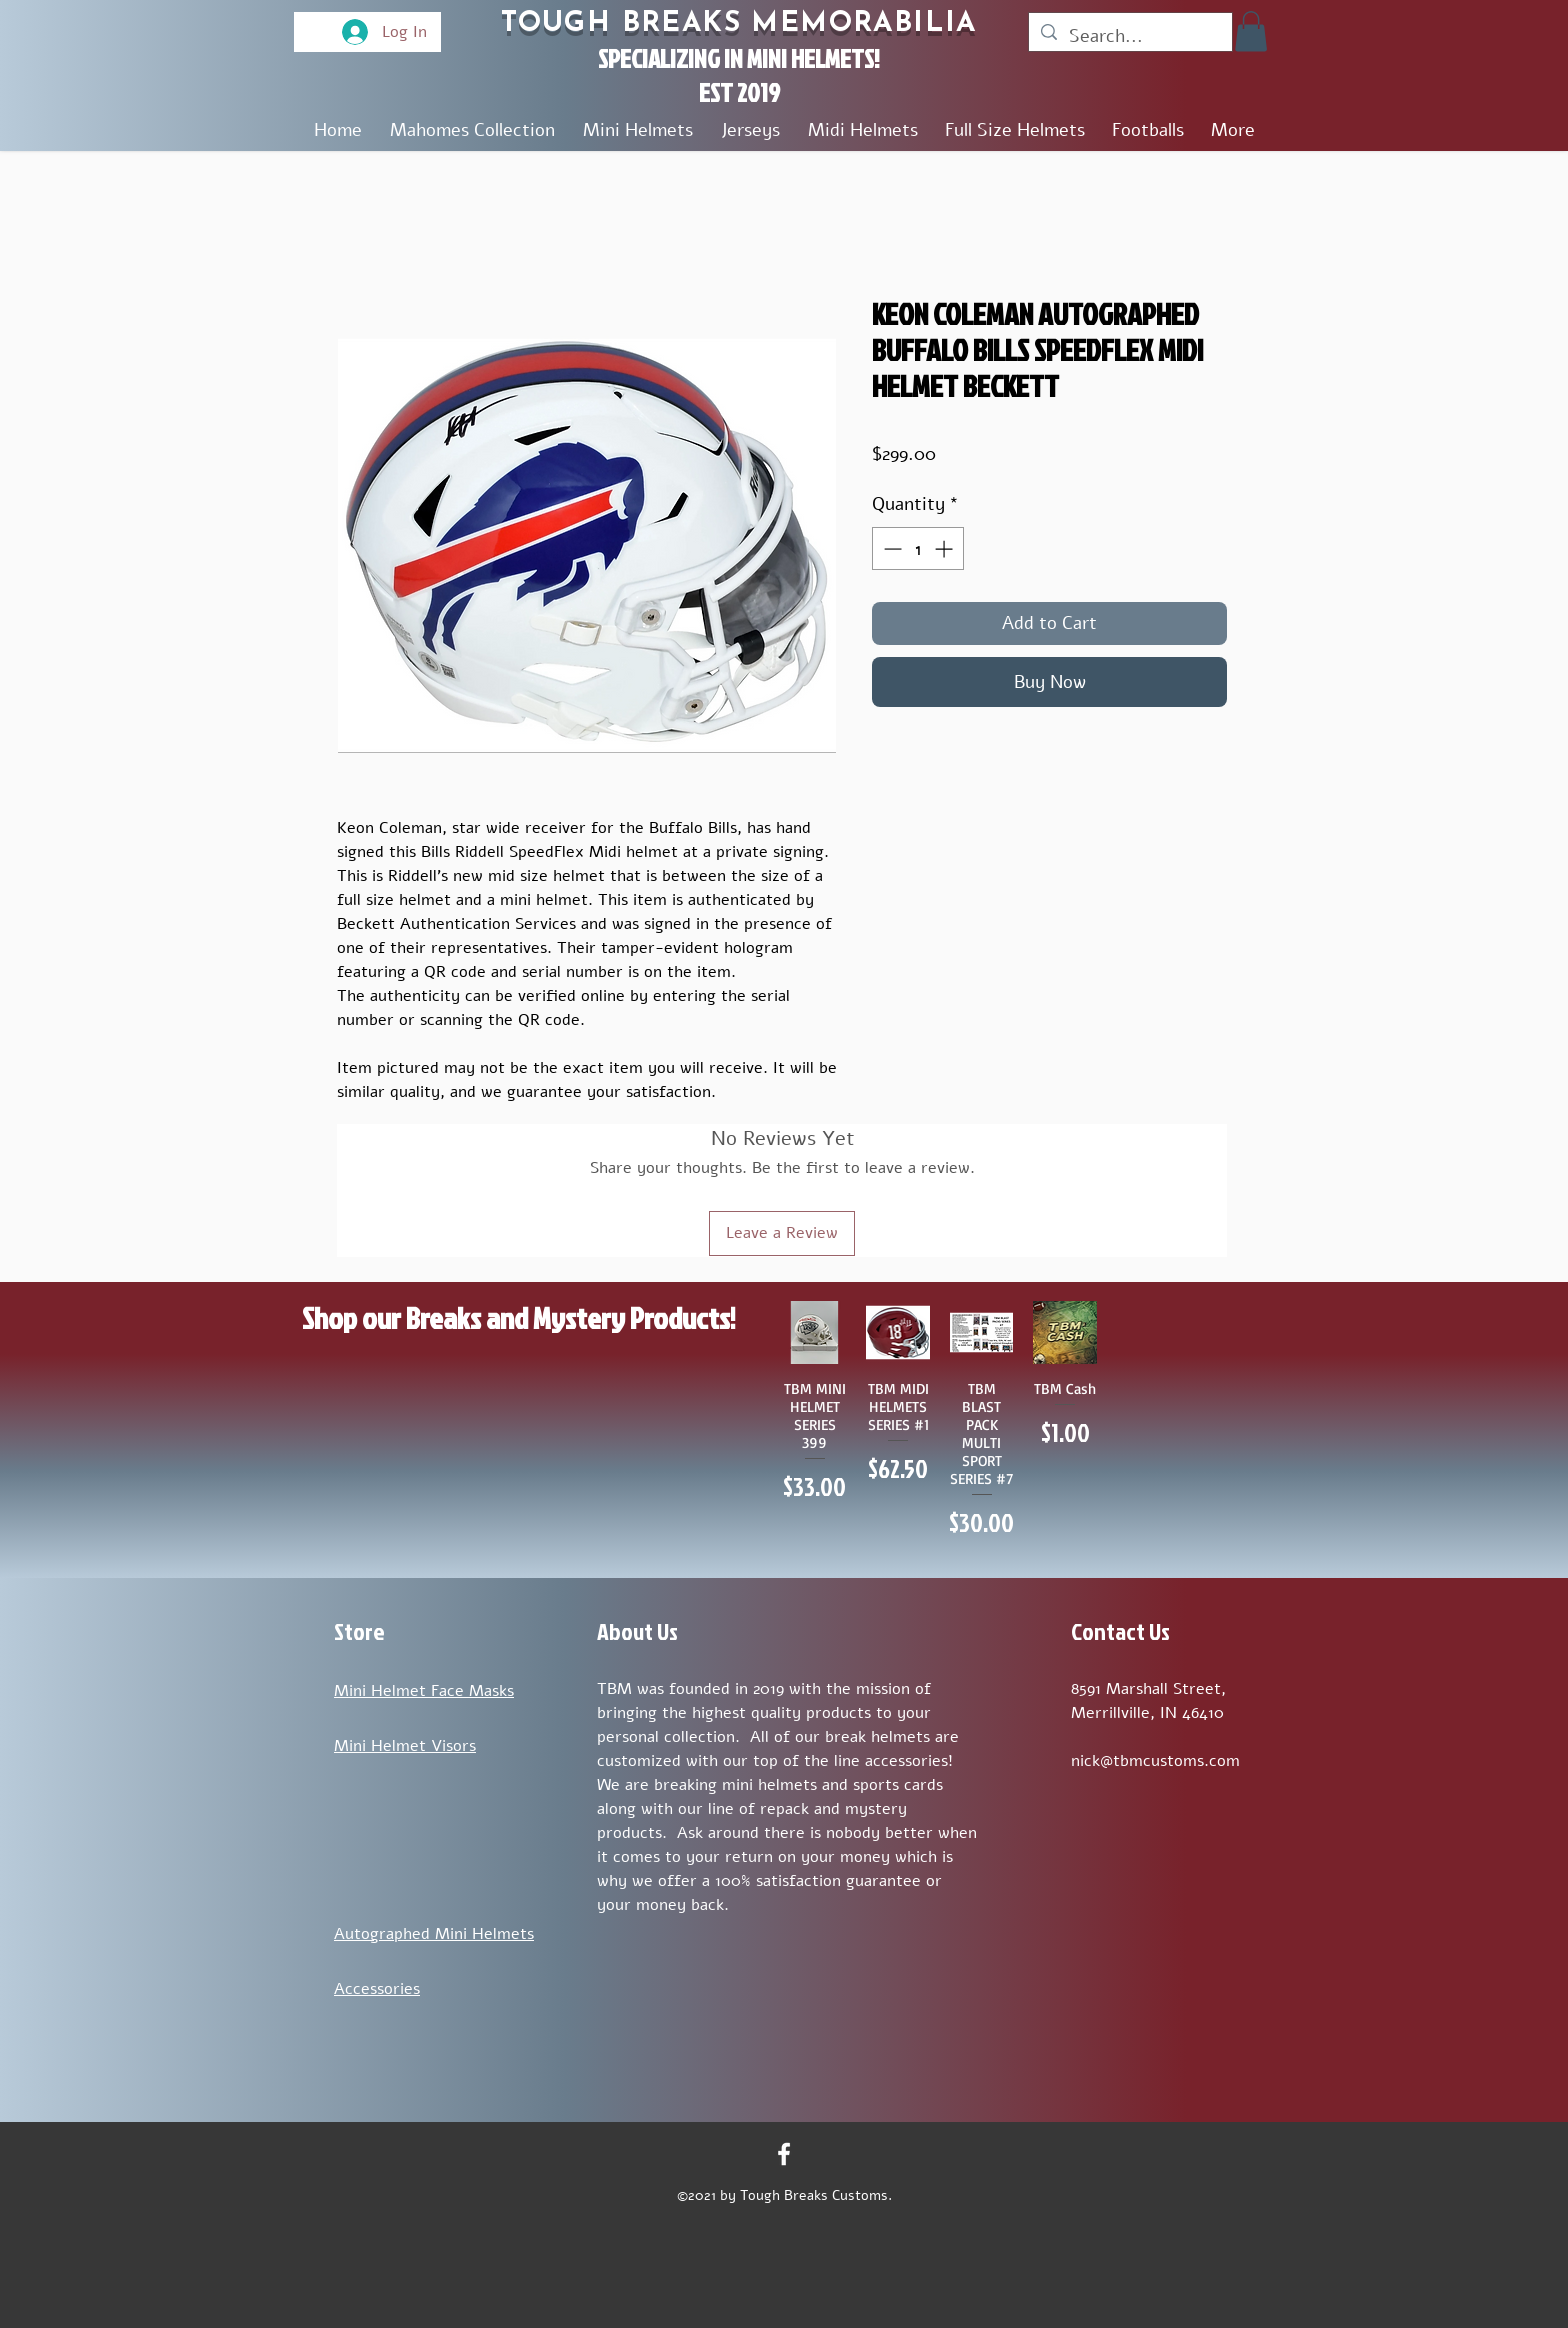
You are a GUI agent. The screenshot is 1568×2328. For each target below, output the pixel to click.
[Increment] (945, 548)
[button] (1251, 31)
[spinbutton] (918, 548)
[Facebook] (784, 2154)
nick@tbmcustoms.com (1155, 1761)
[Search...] (1129, 36)
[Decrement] (890, 548)
